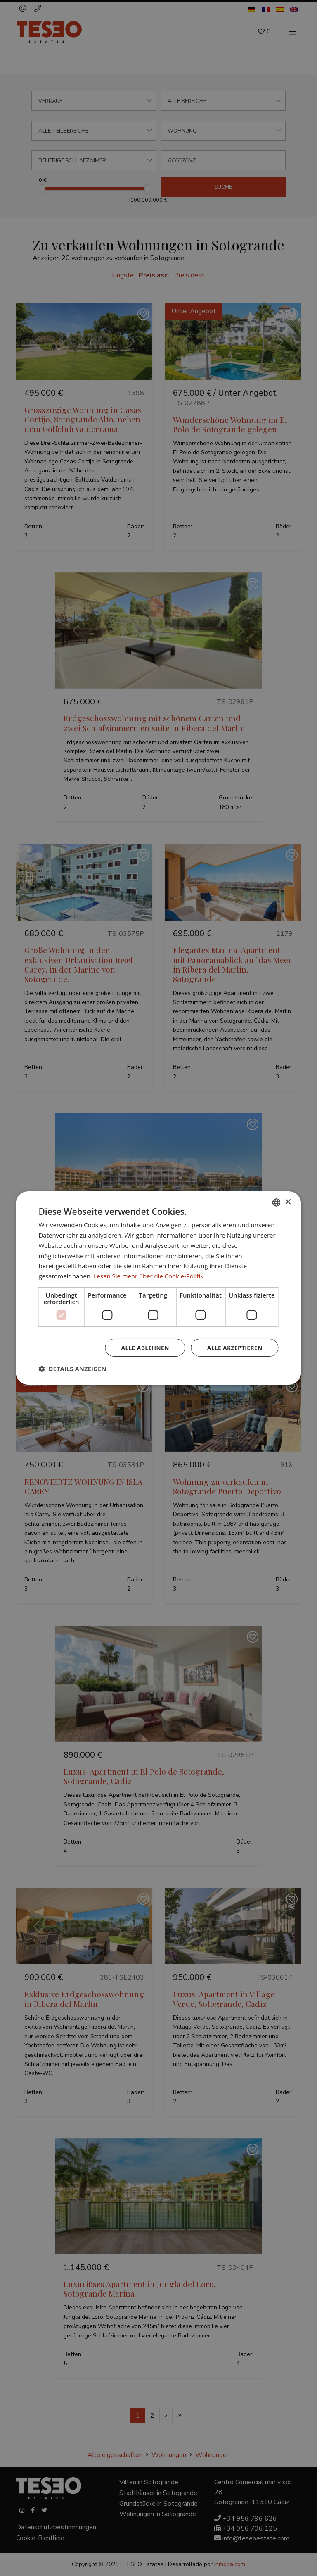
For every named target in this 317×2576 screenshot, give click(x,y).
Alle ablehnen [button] (143, 1347)
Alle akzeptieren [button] (234, 1347)
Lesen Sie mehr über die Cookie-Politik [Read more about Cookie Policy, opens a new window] (149, 1276)
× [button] (288, 1202)
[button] (72, 1368)
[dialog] (158, 1288)
